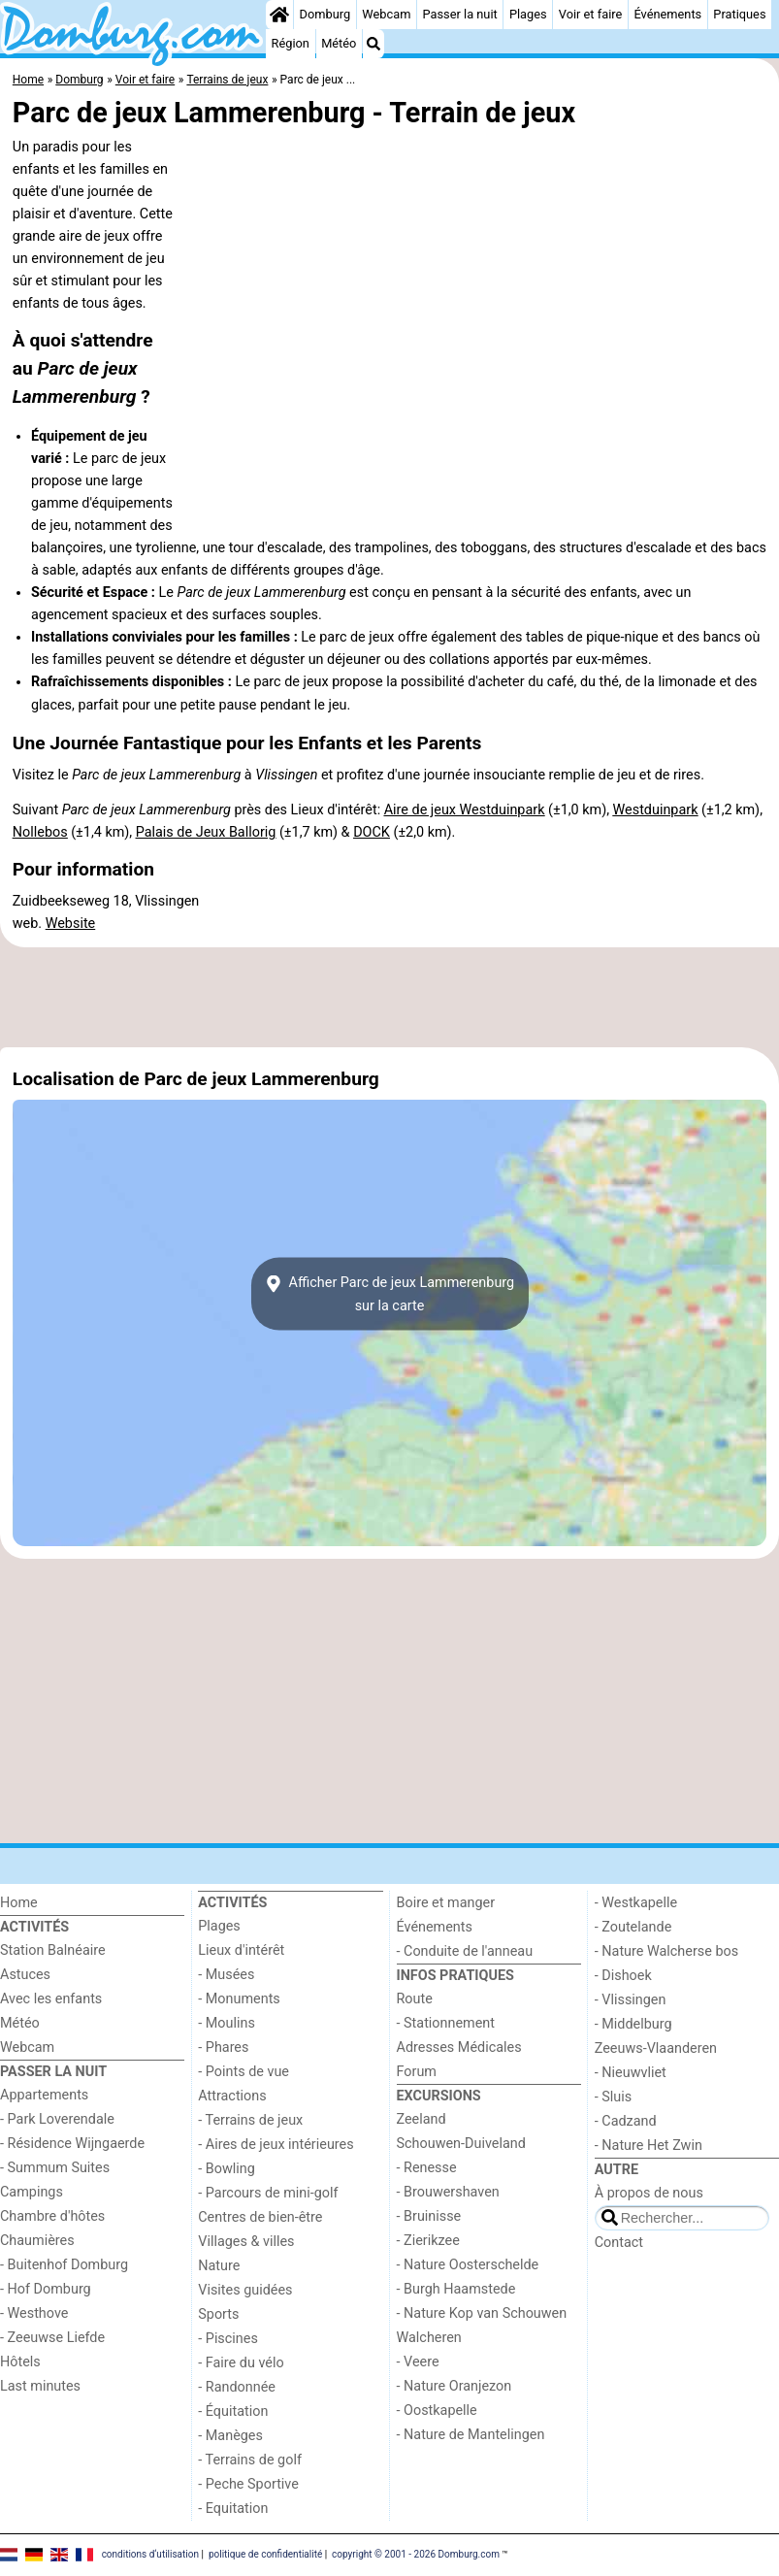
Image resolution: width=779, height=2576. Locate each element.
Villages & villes (246, 2241)
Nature (219, 2266)
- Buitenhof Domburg (64, 2265)
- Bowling (226, 2169)
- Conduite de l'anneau (465, 1951)
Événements (667, 14)
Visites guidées (245, 2290)
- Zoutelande (633, 1927)
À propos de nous (649, 2193)
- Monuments (239, 1999)
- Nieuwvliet (630, 2072)
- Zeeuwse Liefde (52, 2337)
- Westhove (34, 2313)
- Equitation (233, 2508)
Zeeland (421, 2119)
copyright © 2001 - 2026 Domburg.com (416, 2554)
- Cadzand (626, 2121)
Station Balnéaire (53, 1950)
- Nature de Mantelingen (471, 2435)
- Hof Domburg (45, 2289)
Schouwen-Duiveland (461, 2143)
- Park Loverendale (57, 2119)
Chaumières (37, 2240)
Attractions (232, 2096)
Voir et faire (590, 14)
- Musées (226, 1974)
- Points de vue (243, 2072)
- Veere (418, 2362)
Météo (338, 43)
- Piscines (228, 2338)
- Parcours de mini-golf (268, 2193)
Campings (31, 2192)
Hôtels (20, 2362)
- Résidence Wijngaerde (72, 2143)
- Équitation (233, 2411)
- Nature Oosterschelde (468, 2265)
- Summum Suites (55, 2168)
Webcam (386, 14)
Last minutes (40, 2386)
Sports (218, 2314)
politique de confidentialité (265, 2554)
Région (290, 43)
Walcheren (429, 2337)
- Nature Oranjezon (454, 2386)
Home (19, 1903)
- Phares (223, 2047)
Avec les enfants (51, 1999)
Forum (417, 2072)
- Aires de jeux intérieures (275, 2144)
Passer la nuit (460, 14)
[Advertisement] (389, 996)
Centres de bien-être (260, 2217)
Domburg (325, 14)
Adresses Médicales (459, 2047)
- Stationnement (446, 2023)
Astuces (25, 1974)
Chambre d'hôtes (52, 2216)
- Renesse (427, 2168)
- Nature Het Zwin (648, 2145)
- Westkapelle (636, 1903)
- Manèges (230, 2435)
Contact (619, 2242)
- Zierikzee (428, 2240)
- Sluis (613, 2097)
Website (71, 923)
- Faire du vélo (240, 2363)
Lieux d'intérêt (241, 1950)
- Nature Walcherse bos (666, 1951)
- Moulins (226, 2023)
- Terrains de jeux (250, 2120)
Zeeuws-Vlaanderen (656, 2048)
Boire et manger (446, 1903)
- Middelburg (633, 2024)
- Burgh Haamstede (456, 2289)
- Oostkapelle (437, 2410)
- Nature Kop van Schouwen (482, 2313)
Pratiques (739, 14)
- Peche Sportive (248, 2484)
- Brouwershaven (448, 2192)
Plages (528, 14)
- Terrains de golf (250, 2460)
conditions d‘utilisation (150, 2554)
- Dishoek (623, 1975)
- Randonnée (237, 2387)
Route (415, 1999)
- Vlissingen (630, 2000)
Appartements (44, 2095)
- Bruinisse (429, 2216)
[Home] (279, 14)
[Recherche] (373, 43)
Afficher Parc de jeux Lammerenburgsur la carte (389, 1293)
